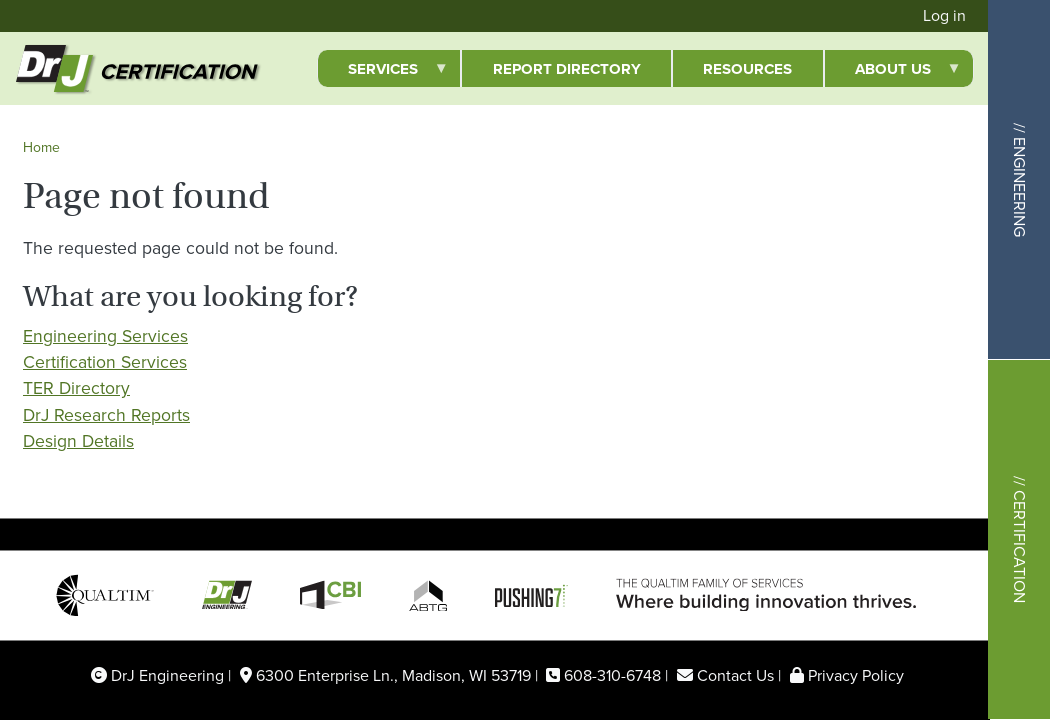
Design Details (78, 441)
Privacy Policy (856, 675)
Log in (944, 15)
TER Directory (76, 388)
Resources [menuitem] (747, 69)
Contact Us (735, 675)
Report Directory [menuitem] (567, 69)
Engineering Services (105, 336)
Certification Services (105, 362)
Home (41, 147)
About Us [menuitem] (893, 72)
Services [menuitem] (383, 72)
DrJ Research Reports (106, 415)
